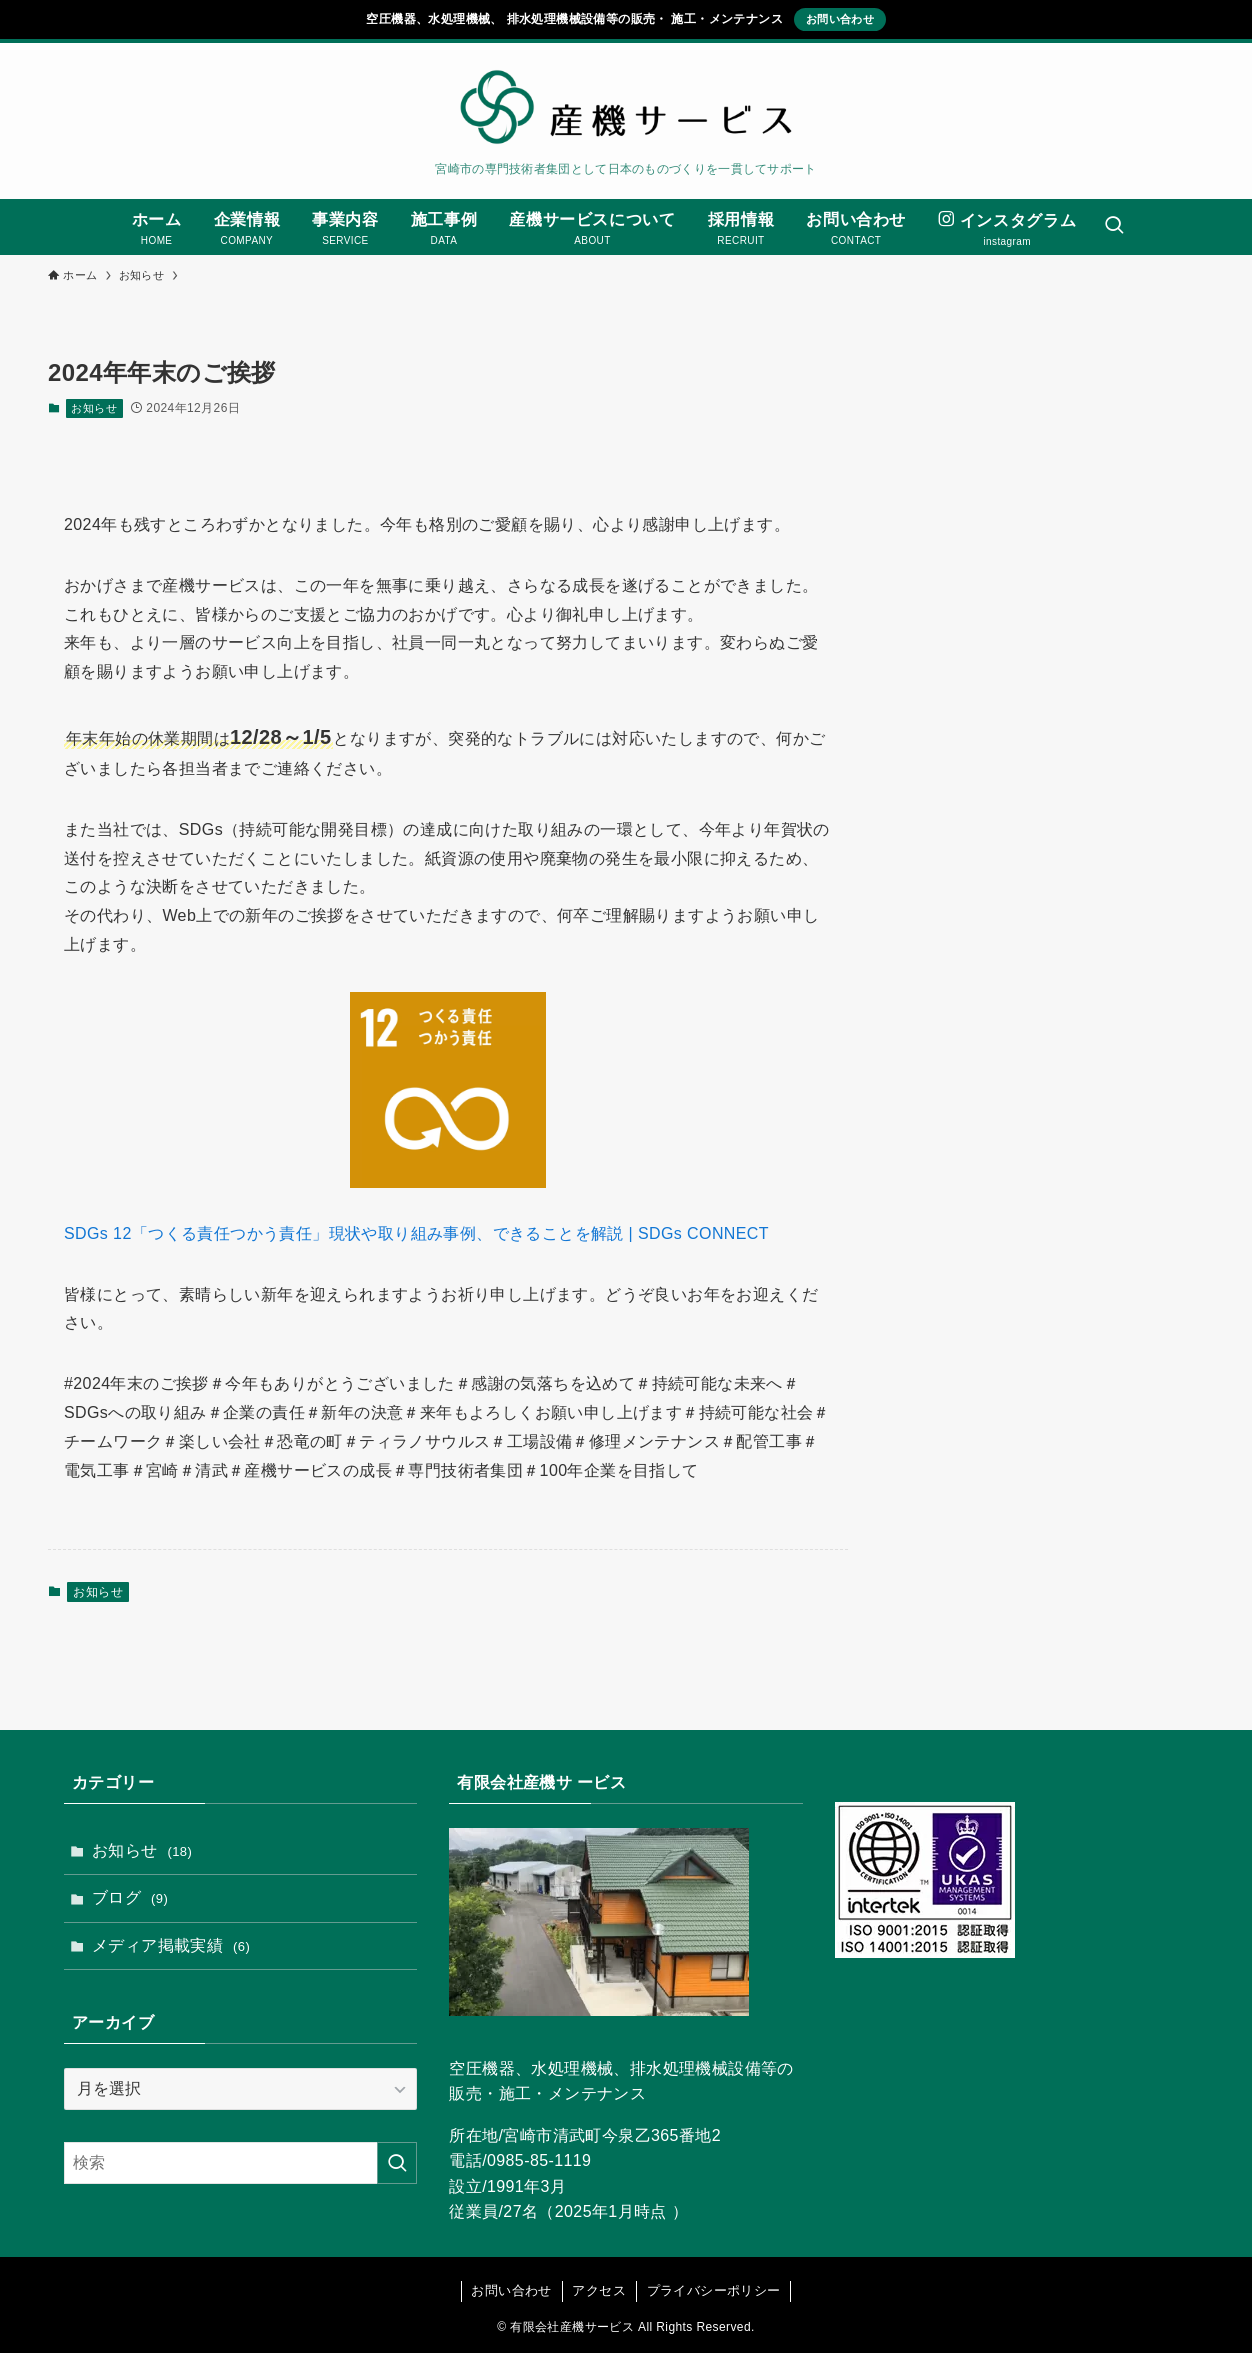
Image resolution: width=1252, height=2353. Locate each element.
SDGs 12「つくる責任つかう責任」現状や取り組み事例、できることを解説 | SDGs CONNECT (416, 1233)
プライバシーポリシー (714, 2290)
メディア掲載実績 (171, 1945)
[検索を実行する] (397, 2163)
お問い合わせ (840, 19)
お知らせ (94, 408)
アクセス (599, 2290)
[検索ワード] (240, 2163)
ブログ (130, 1897)
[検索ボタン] (1114, 227)
